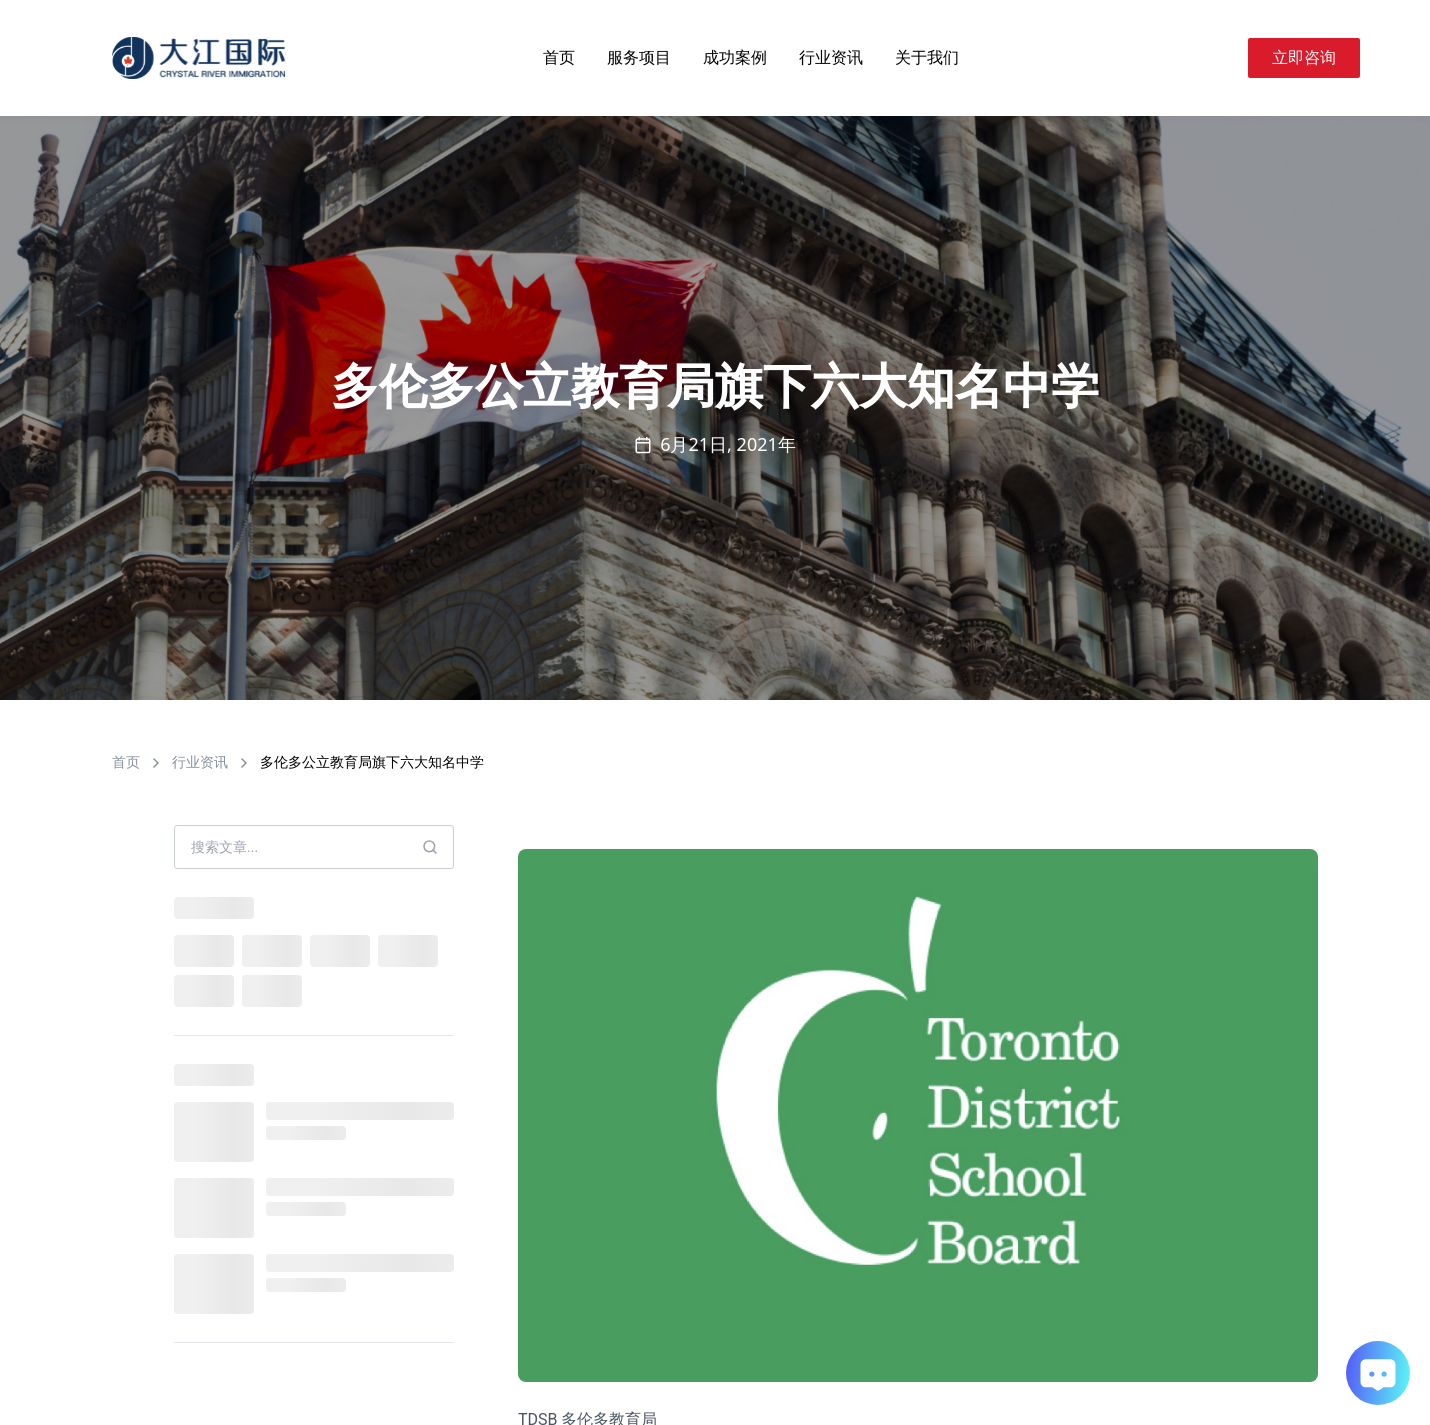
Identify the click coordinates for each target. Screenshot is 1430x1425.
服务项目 (639, 57)
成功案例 (735, 57)
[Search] (1224, 58)
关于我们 (927, 57)
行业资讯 (831, 57)
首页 (559, 57)
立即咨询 (1304, 57)
